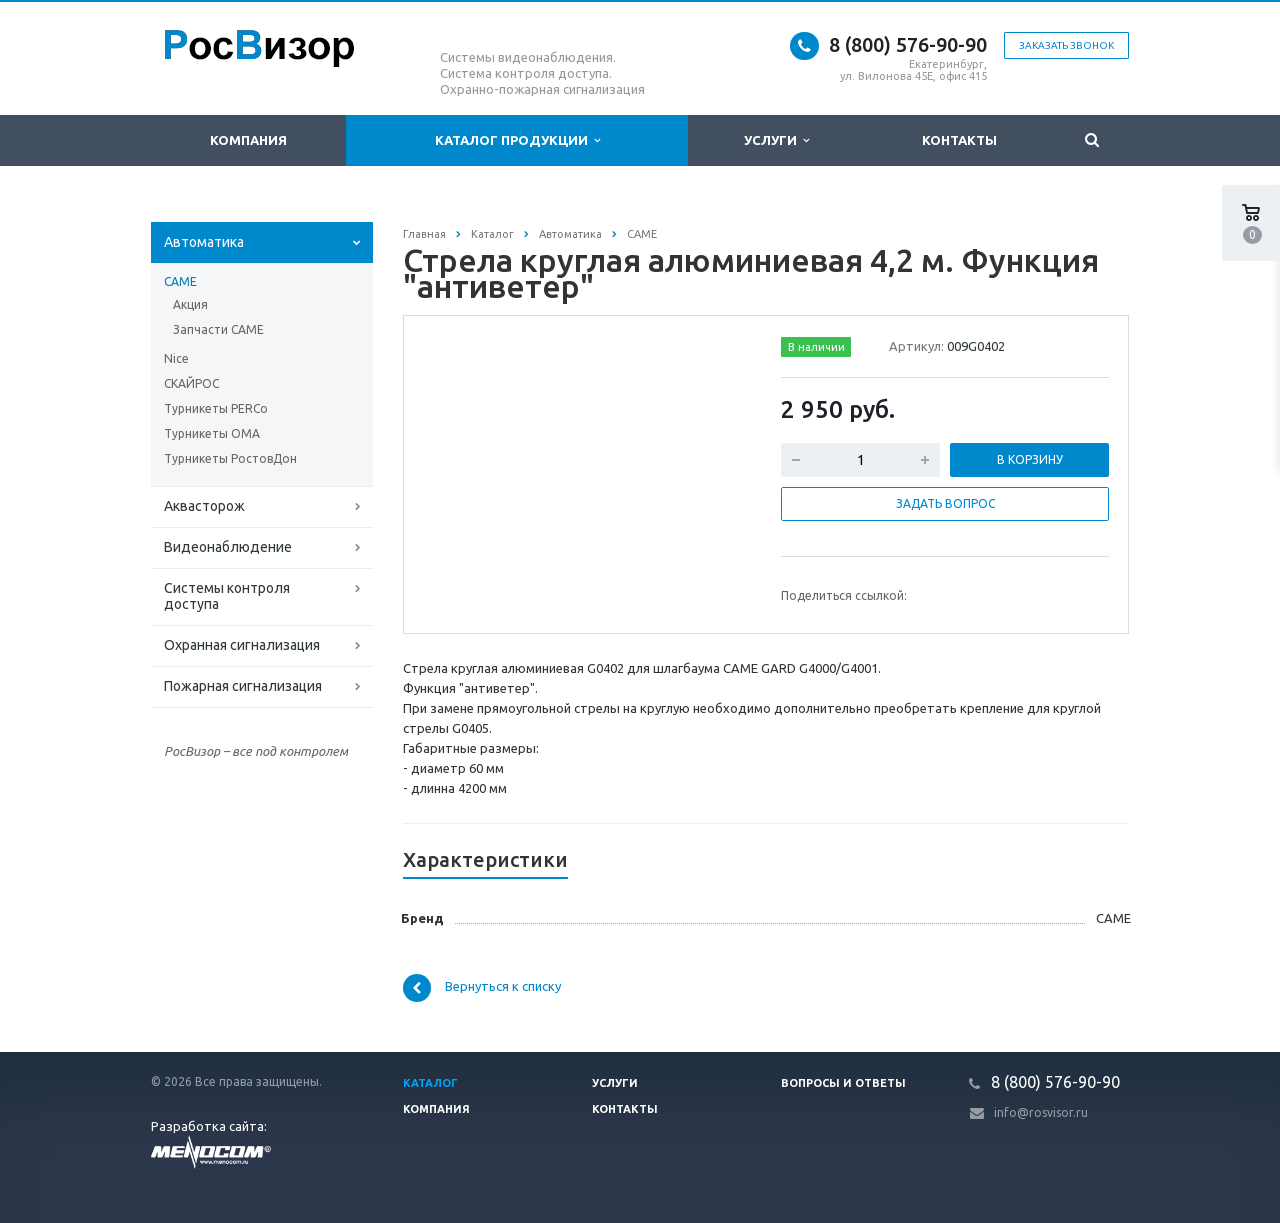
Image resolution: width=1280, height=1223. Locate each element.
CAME (180, 281)
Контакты (959, 140)
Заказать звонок (1066, 45)
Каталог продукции (517, 140)
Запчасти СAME (218, 329)
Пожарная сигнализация (243, 686)
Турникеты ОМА (212, 433)
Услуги (776, 140)
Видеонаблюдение (228, 547)
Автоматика (204, 242)
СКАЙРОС (191, 383)
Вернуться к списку (482, 988)
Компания (248, 140)
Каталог (430, 1083)
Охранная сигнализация (242, 645)
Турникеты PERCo (216, 408)
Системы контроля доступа (227, 596)
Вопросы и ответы (843, 1083)
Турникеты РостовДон (230, 458)
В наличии (816, 347)
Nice (176, 358)
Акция (190, 304)
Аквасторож (204, 506)
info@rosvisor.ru (1041, 1112)
